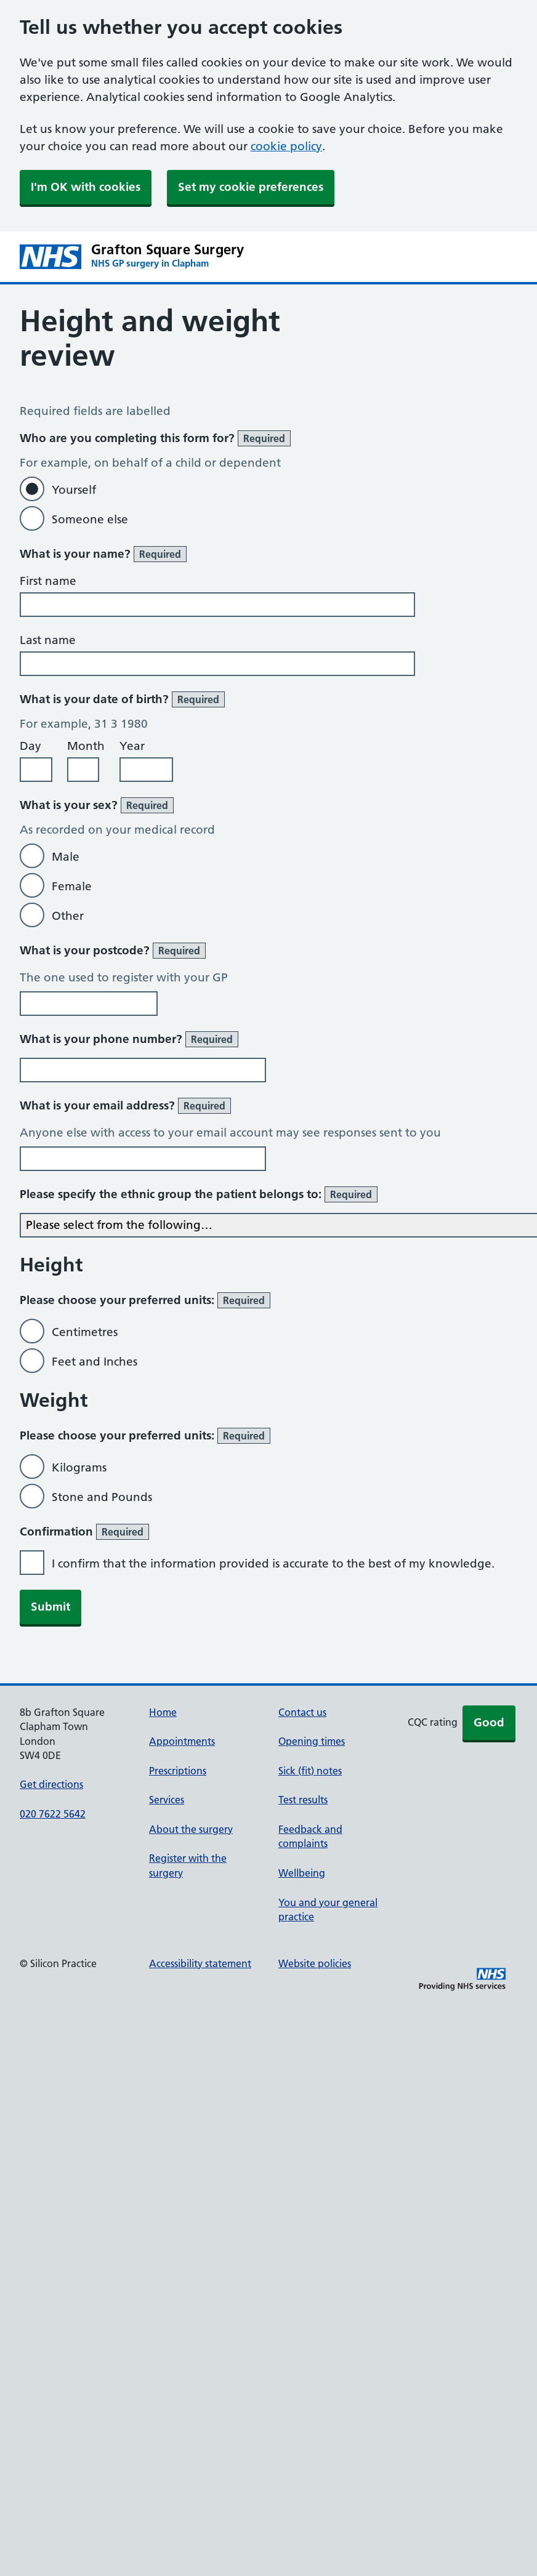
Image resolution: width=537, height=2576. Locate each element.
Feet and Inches (94, 1361)
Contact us (302, 1712)
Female (72, 886)
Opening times (311, 1741)
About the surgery (191, 1829)
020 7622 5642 (53, 1814)
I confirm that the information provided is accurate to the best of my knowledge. (273, 1563)
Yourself (74, 490)
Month (86, 746)
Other (68, 916)
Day (30, 746)
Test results (303, 1799)
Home (163, 1712)
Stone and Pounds (102, 1497)
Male (65, 857)
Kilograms (79, 1467)
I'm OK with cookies (85, 187)
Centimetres (85, 1332)
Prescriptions (177, 1771)
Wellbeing (301, 1873)
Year (132, 746)
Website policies (314, 1963)
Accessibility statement (200, 1963)
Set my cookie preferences (250, 187)
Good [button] (489, 1722)
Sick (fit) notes (310, 1771)
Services (166, 1799)
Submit (50, 1607)
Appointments (182, 1741)
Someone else (90, 519)
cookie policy (286, 146)
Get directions (51, 1784)
